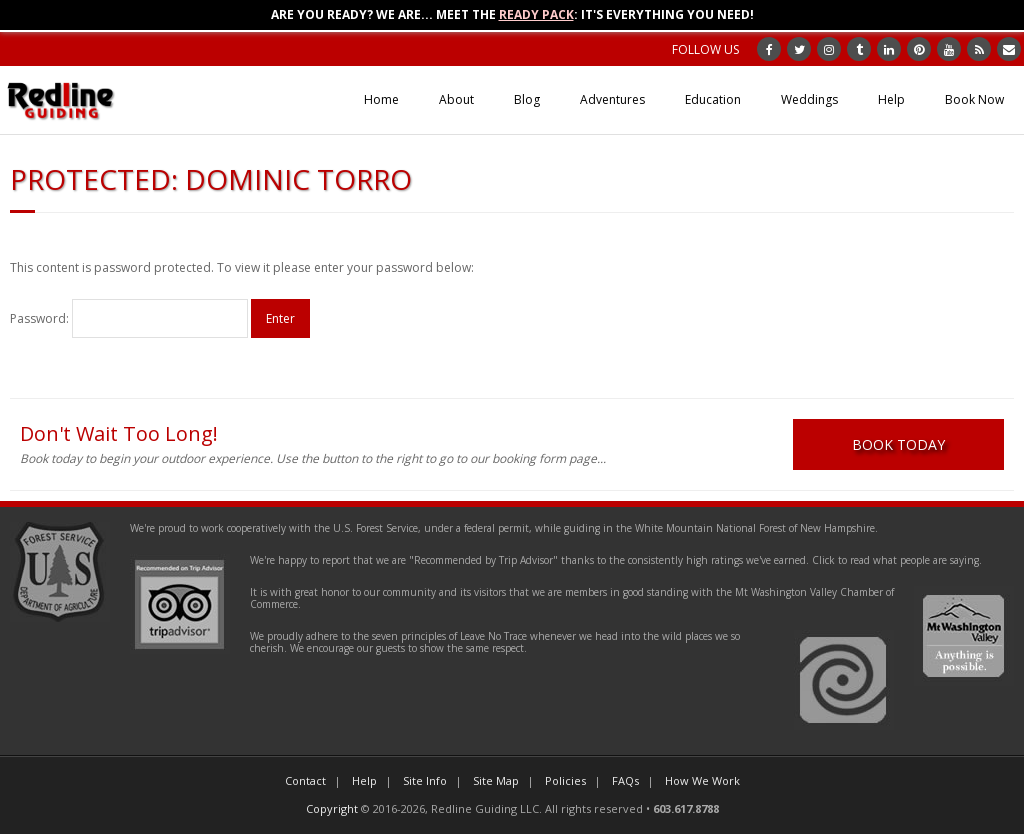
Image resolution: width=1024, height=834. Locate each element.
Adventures (612, 99)
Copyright (332, 808)
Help (891, 99)
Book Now (974, 99)
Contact (305, 780)
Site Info (425, 780)
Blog (527, 99)
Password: (129, 318)
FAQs (625, 780)
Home (381, 99)
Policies (565, 780)
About (456, 99)
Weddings (809, 99)
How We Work (702, 780)
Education (713, 99)
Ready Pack (536, 14)
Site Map (496, 780)
